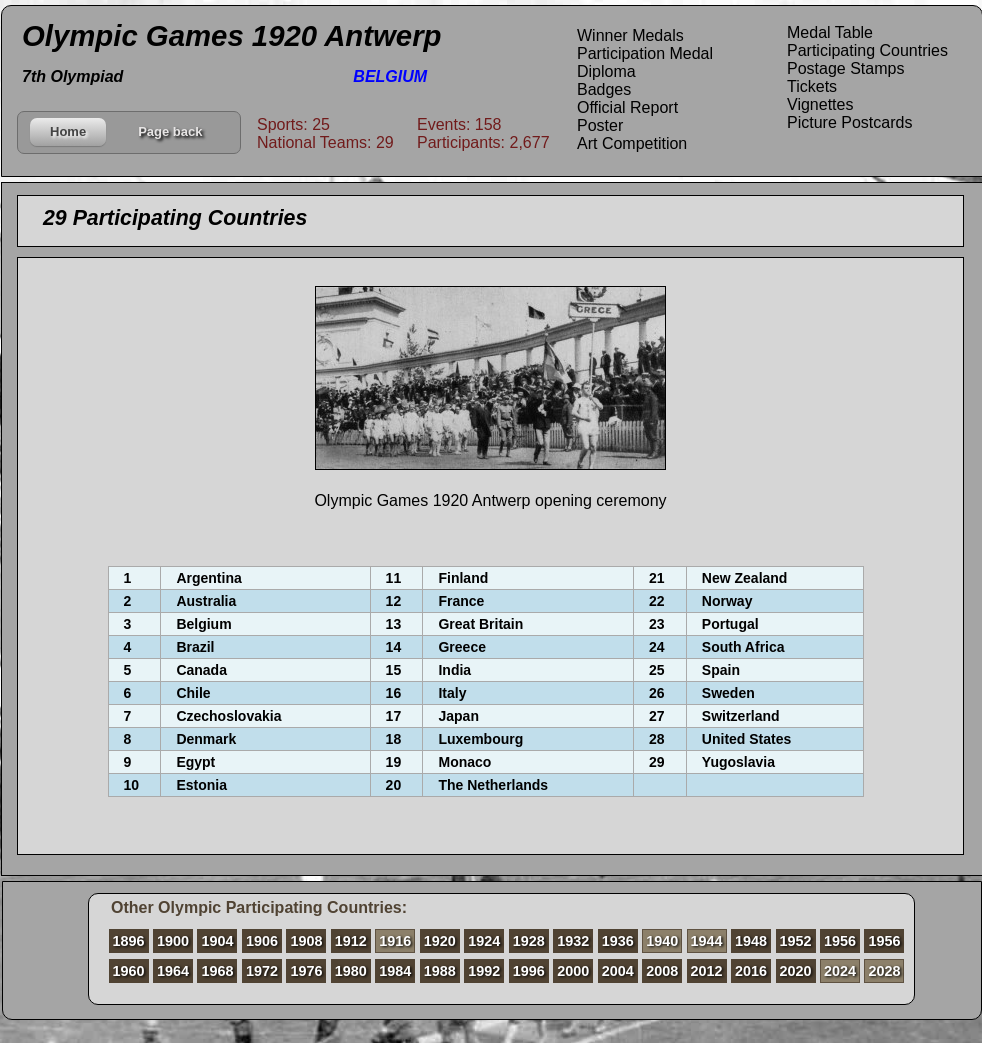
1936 (618, 941)
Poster (600, 125)
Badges (604, 89)
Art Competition (632, 143)
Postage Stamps (845, 68)
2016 (751, 971)
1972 (262, 971)
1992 (484, 971)
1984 (395, 971)
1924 (484, 941)
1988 (440, 971)
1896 (129, 941)
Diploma (606, 71)
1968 (217, 971)
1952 (796, 941)
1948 (751, 941)
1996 (529, 971)
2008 (662, 971)
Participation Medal (645, 53)
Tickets (812, 86)
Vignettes (820, 104)
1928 (529, 941)
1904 (217, 941)
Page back (170, 131)
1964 (173, 971)
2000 (573, 971)
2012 (707, 971)
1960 (129, 971)
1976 (306, 971)
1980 (351, 971)
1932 (573, 941)
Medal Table (830, 32)
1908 (306, 941)
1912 (351, 941)
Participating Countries (867, 50)
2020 (796, 971)
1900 (173, 941)
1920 (440, 941)
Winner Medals (630, 35)
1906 (262, 941)
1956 (840, 941)
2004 (618, 971)
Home (68, 131)
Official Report (627, 107)
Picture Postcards (849, 122)
